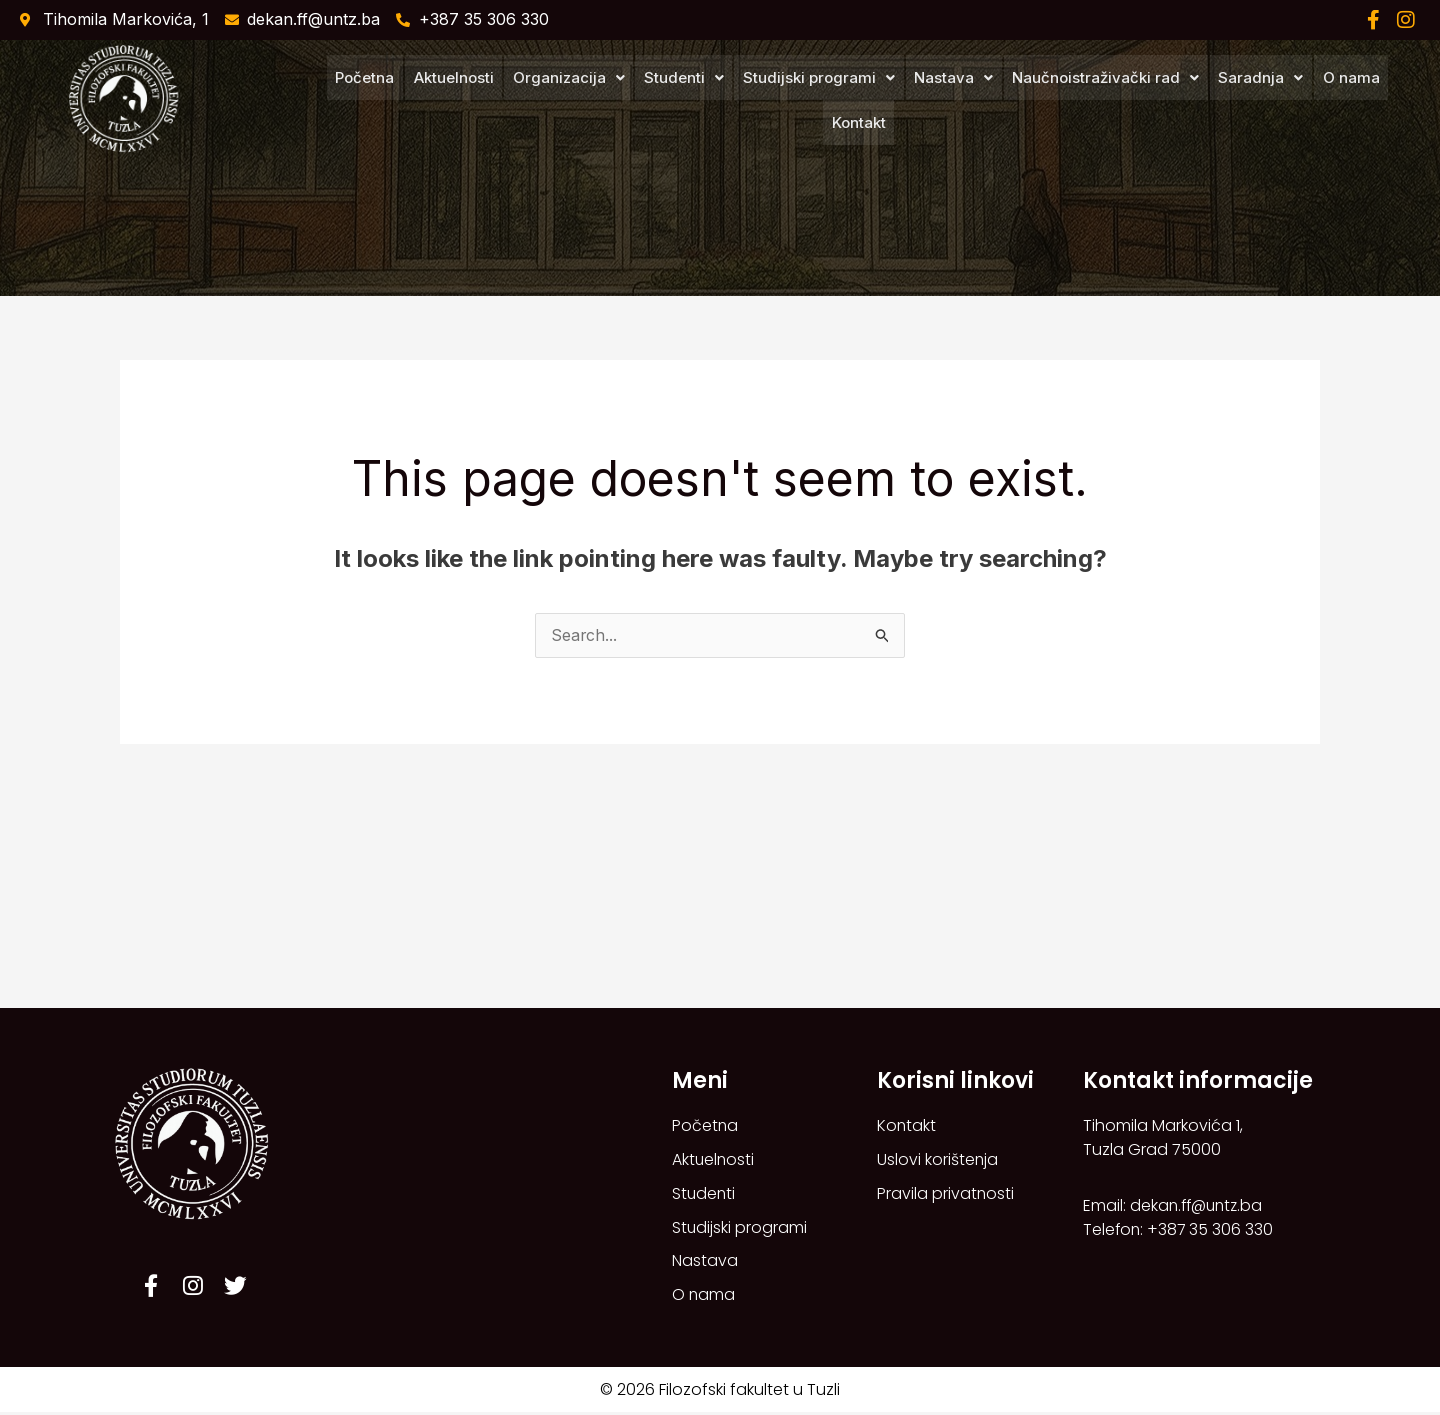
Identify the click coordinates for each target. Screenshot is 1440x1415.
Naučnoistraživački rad (1068, 100)
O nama (1311, 100)
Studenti (650, 100)
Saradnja (1222, 100)
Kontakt (1385, 100)
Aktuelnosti (422, 100)
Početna (334, 100)
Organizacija (536, 100)
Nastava (917, 100)
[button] (536, 100)
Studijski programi (784, 100)
